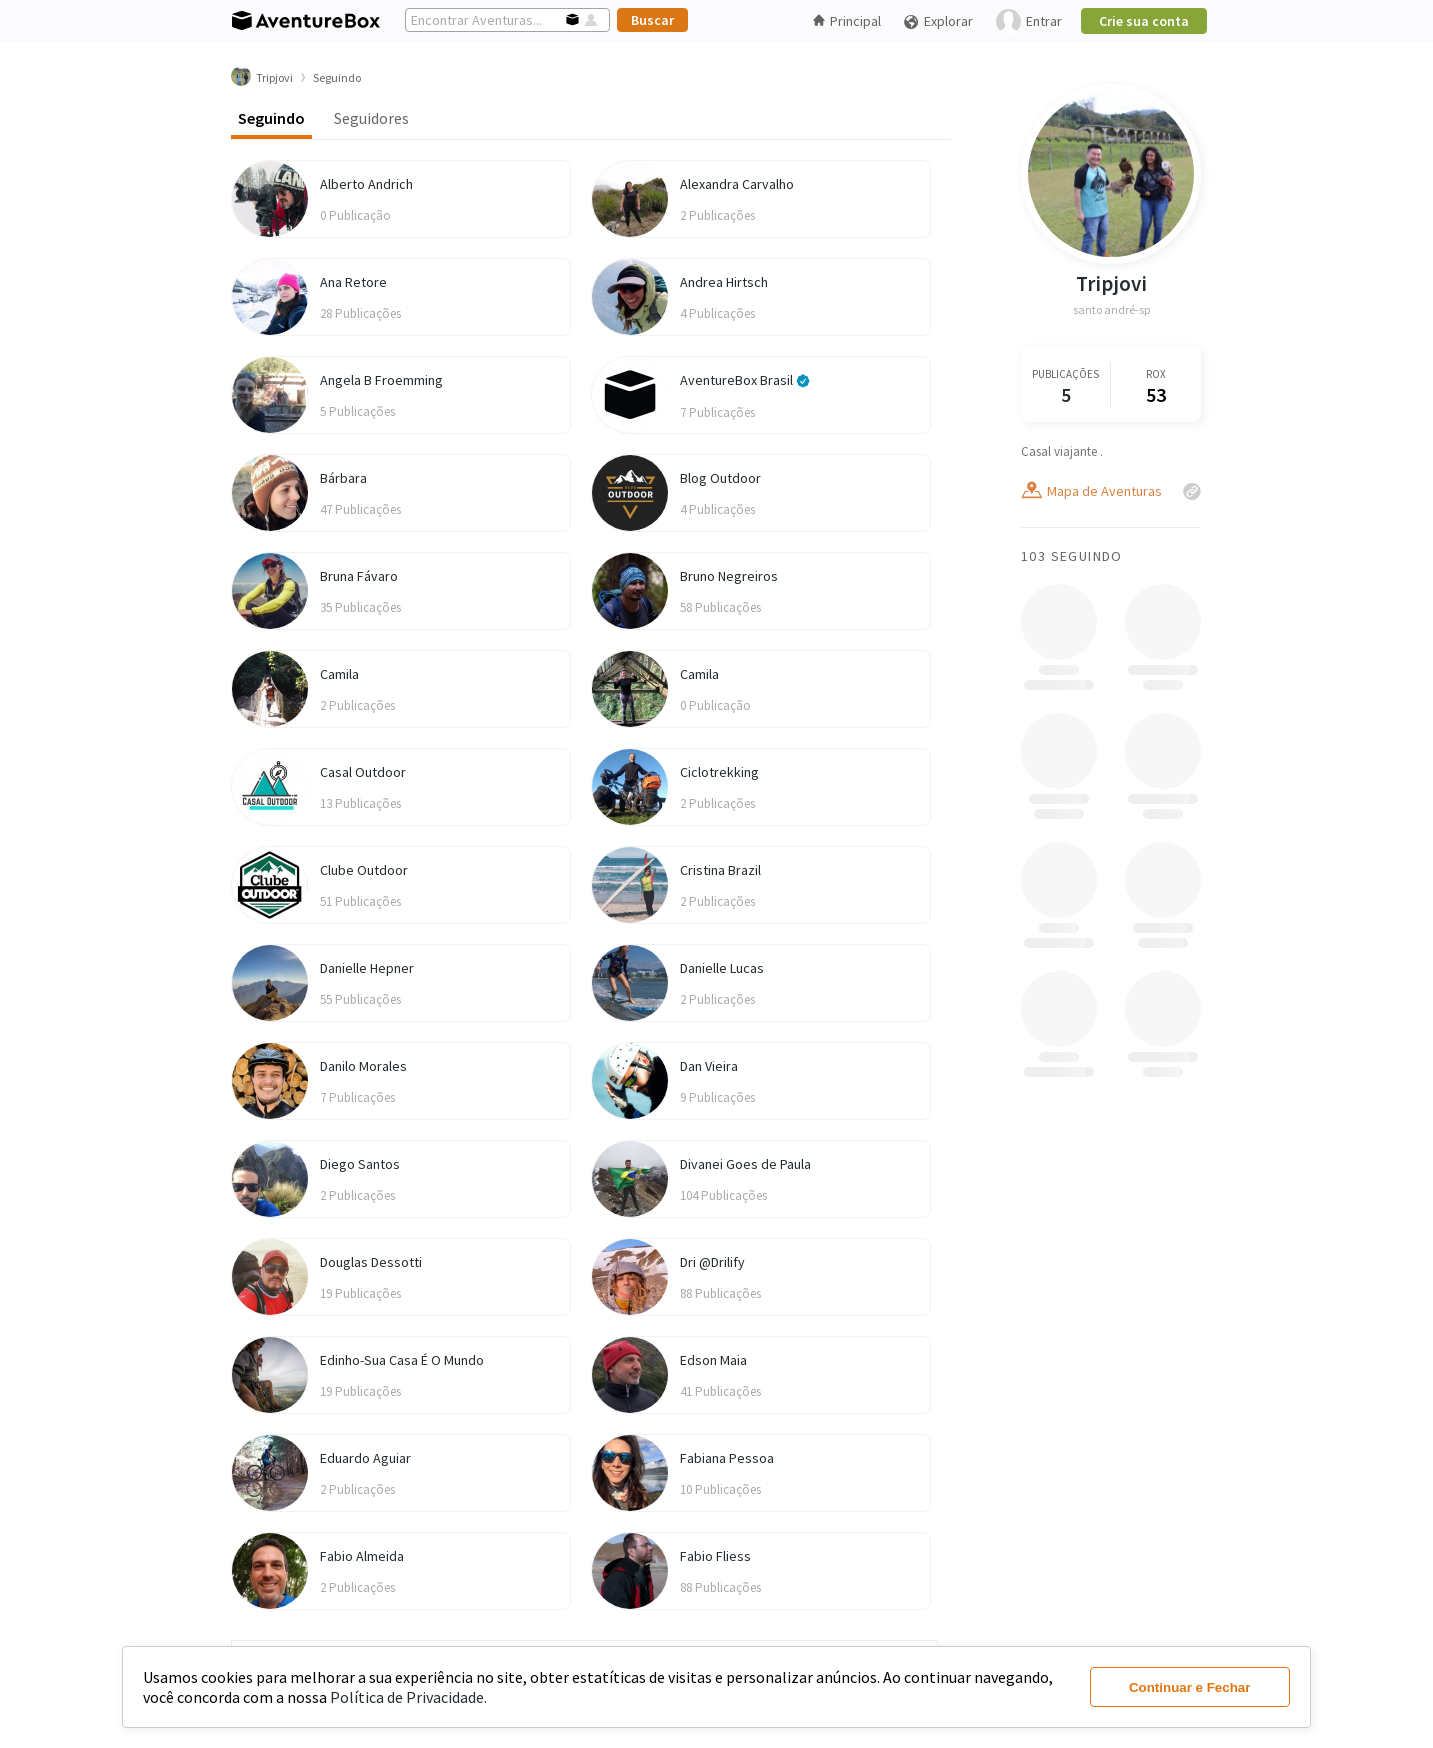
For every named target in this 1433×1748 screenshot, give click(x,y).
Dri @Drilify (712, 1262)
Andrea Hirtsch (724, 282)
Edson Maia (713, 1360)
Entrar (1029, 21)
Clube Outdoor (364, 870)
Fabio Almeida (362, 1556)
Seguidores (371, 118)
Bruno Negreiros (729, 576)
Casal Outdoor (363, 772)
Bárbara (343, 478)
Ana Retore (353, 282)
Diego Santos (360, 1164)
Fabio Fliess (715, 1556)
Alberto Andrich (366, 184)
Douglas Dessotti (371, 1262)
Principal (847, 21)
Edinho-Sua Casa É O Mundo (402, 1360)
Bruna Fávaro (359, 576)
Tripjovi (1111, 283)
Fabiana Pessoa (727, 1458)
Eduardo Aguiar (365, 1458)
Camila (339, 674)
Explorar (938, 21)
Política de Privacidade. (408, 1697)
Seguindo (271, 118)
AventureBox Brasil (745, 380)
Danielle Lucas (722, 968)
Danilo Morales (363, 1066)
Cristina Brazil (720, 870)
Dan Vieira (709, 1066)
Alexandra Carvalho (737, 184)
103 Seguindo (1072, 556)
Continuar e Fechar (1189, 1687)
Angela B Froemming (381, 380)
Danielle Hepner (367, 968)
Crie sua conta (1144, 21)
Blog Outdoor (720, 478)
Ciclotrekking (719, 772)
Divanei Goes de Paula (745, 1164)
